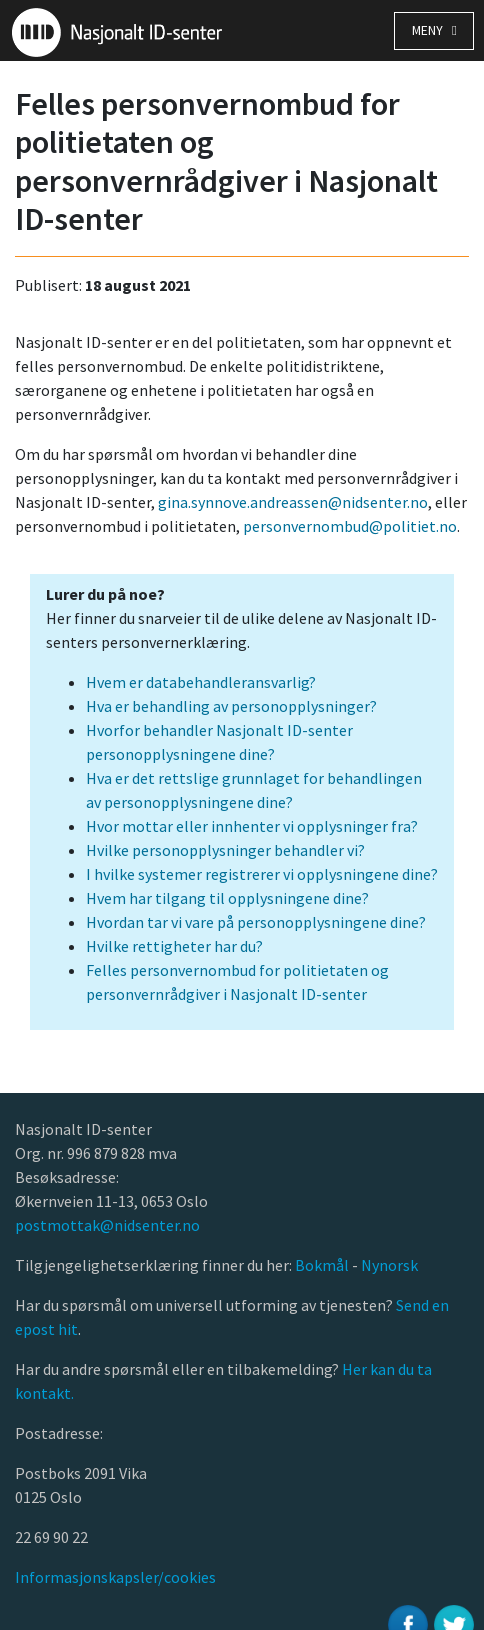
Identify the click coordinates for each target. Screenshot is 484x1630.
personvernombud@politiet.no (350, 526)
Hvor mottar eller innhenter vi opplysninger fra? (252, 826)
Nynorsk (391, 1265)
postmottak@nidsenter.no (107, 1225)
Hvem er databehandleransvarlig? (201, 682)
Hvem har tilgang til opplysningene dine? (227, 898)
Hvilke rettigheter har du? (174, 946)
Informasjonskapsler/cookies (115, 1577)
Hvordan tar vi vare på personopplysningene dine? (256, 922)
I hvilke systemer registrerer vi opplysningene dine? (262, 874)
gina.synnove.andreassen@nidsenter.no (293, 502)
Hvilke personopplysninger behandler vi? (225, 850)
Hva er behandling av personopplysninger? (231, 706)
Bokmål (323, 1265)
